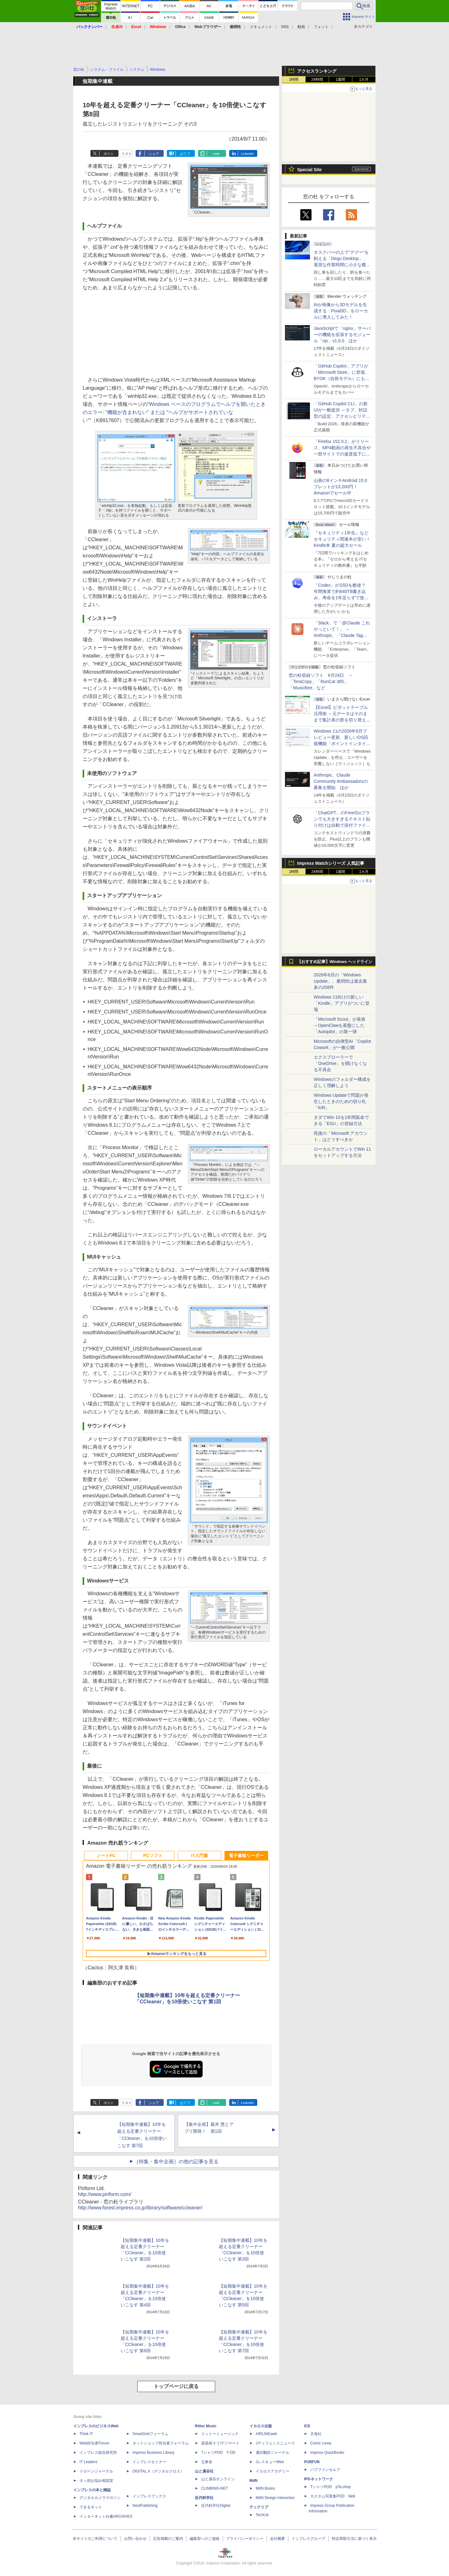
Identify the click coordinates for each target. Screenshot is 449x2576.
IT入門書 (199, 1855)
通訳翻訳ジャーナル (272, 2452)
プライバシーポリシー (244, 2538)
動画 (301, 27)
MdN (253, 2480)
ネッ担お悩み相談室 (96, 2480)
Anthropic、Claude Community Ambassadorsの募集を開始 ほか (341, 781)
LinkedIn (247, 154)
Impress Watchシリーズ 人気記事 (330, 863)
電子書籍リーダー (246, 1855)
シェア (154, 154)
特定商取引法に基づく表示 (354, 2538)
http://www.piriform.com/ (104, 2194)
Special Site (309, 169)
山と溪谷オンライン (218, 2479)
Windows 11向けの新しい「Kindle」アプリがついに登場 (341, 1003)
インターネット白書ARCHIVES (106, 2516)
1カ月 (364, 79)
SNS (285, 27)
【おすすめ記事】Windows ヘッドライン (334, 962)
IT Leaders (88, 2462)
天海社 (315, 2434)
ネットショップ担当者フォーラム (161, 2443)
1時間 (294, 79)
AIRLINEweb (266, 2434)
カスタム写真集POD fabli (332, 2496)
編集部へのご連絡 (205, 2538)
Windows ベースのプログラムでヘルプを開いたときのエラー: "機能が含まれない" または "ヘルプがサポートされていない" (174, 412)
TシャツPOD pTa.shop (330, 2487)
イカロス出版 (260, 2426)
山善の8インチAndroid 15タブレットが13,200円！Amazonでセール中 (341, 486)
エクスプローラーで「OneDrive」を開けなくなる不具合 (340, 1063)
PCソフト (152, 1855)
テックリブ (258, 2507)
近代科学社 (204, 2498)
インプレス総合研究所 (98, 2452)
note (216, 154)
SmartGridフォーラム (150, 2434)
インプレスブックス (149, 2496)
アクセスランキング (316, 71)
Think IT (86, 2434)
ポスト (109, 154)
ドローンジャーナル (96, 2471)
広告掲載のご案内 (168, 2538)
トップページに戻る (176, 2386)
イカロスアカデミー (272, 2471)
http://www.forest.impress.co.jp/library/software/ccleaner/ (140, 2207)
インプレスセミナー (149, 2462)
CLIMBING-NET (214, 2488)
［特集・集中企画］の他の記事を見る (176, 2161)
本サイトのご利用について (95, 2538)
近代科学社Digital (215, 2505)
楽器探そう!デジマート (220, 2443)
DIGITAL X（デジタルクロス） (158, 2471)
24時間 (317, 79)
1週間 (340, 79)
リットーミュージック (220, 2434)
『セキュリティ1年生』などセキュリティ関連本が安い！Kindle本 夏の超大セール (342, 539)
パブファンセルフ (325, 2470)
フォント (321, 27)
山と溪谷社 (204, 2471)
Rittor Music (205, 2426)
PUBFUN (312, 2462)
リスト (127, 154)
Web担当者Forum (94, 2443)
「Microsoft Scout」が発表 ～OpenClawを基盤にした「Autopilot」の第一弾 (339, 1025)
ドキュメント (261, 27)
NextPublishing (145, 2505)
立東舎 (206, 2462)
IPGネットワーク (318, 2479)
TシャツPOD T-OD (218, 2452)
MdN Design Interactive (275, 2498)
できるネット (91, 2507)
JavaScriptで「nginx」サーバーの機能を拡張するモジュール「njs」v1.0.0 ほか (342, 334)
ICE (307, 2426)
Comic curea (320, 2443)
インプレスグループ (308, 2538)
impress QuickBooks (327, 2452)
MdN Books (265, 2488)
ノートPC (105, 1855)
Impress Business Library (154, 2452)
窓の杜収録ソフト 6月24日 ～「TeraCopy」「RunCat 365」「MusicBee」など (321, 681)
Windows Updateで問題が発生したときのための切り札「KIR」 (341, 1101)
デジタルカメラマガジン (100, 2498)
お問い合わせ (135, 2538)
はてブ (185, 154)
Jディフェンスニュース (275, 2443)
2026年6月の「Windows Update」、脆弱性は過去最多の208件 (340, 981)
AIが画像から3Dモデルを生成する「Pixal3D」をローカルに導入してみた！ (341, 311)
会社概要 (277, 2538)
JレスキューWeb (270, 2462)
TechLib (262, 2515)
